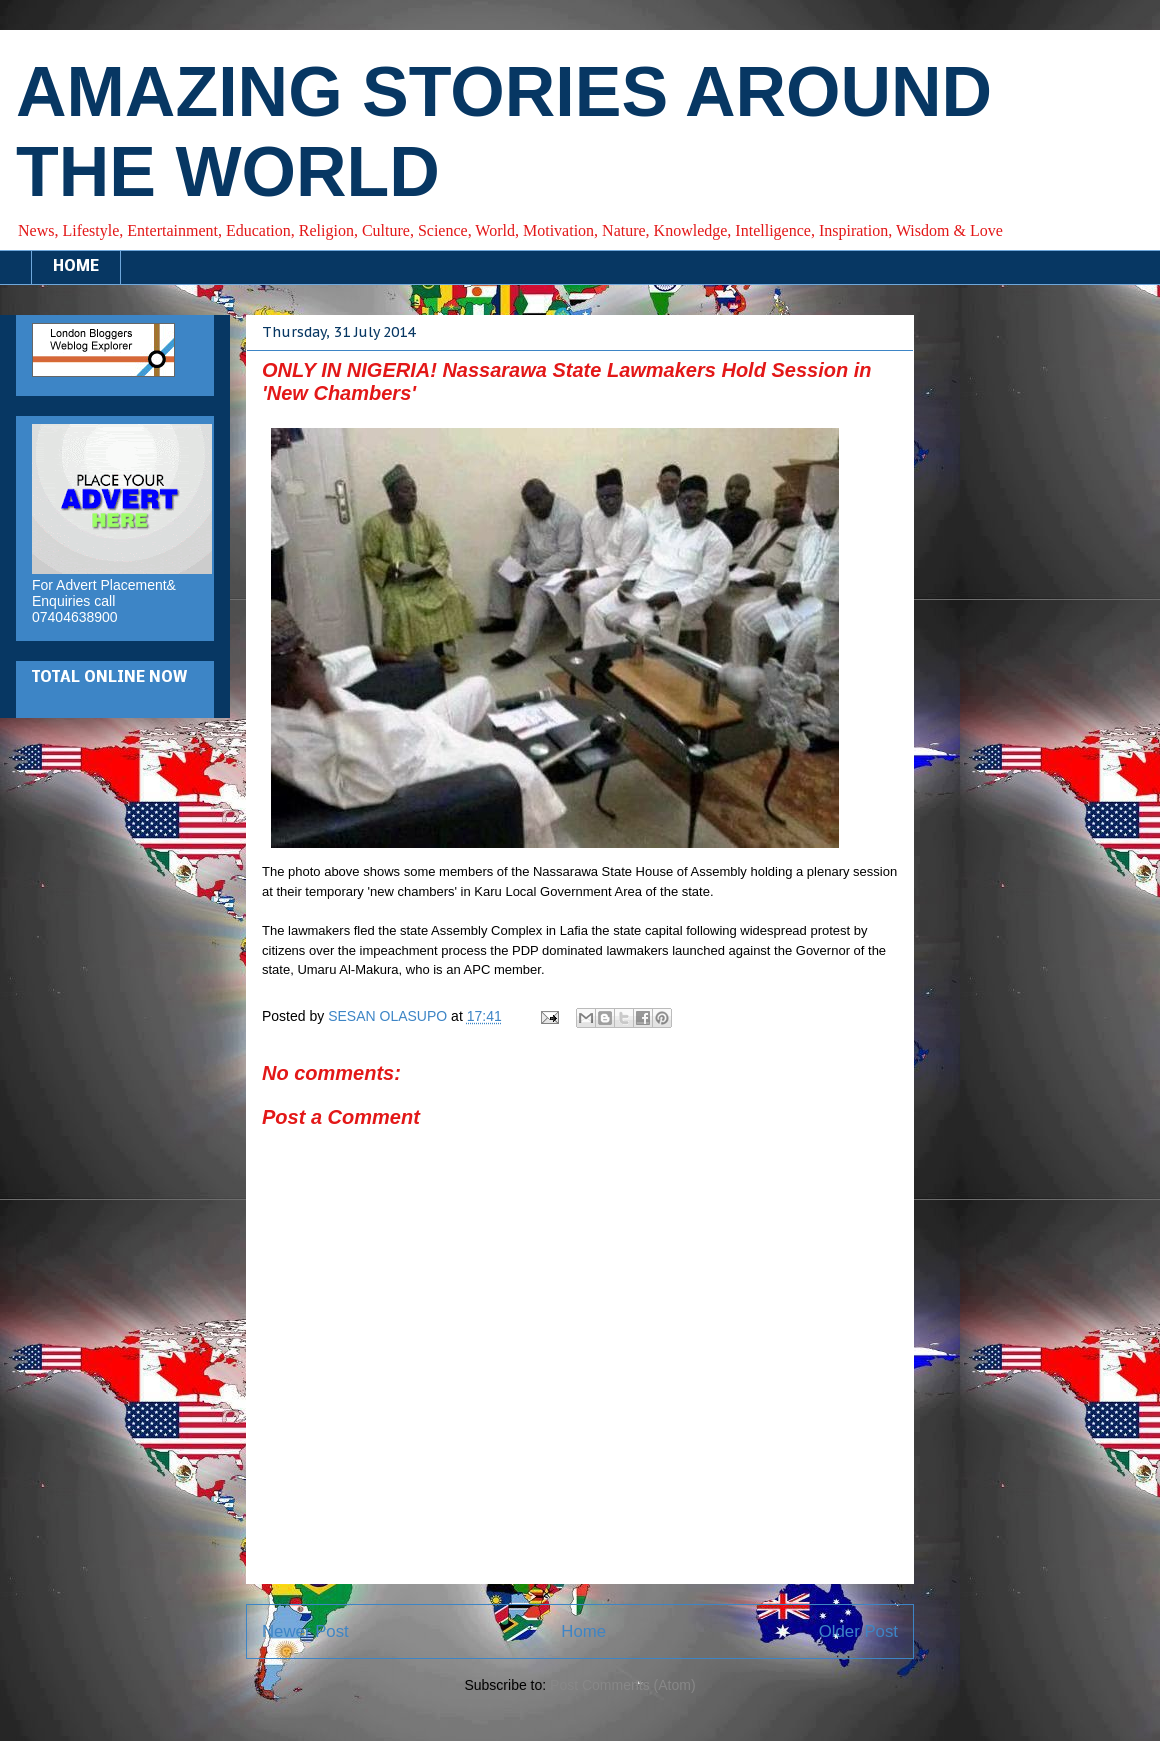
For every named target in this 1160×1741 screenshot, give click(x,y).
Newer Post (305, 1631)
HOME (76, 267)
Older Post (858, 1631)
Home (583, 1631)
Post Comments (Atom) (622, 1685)
